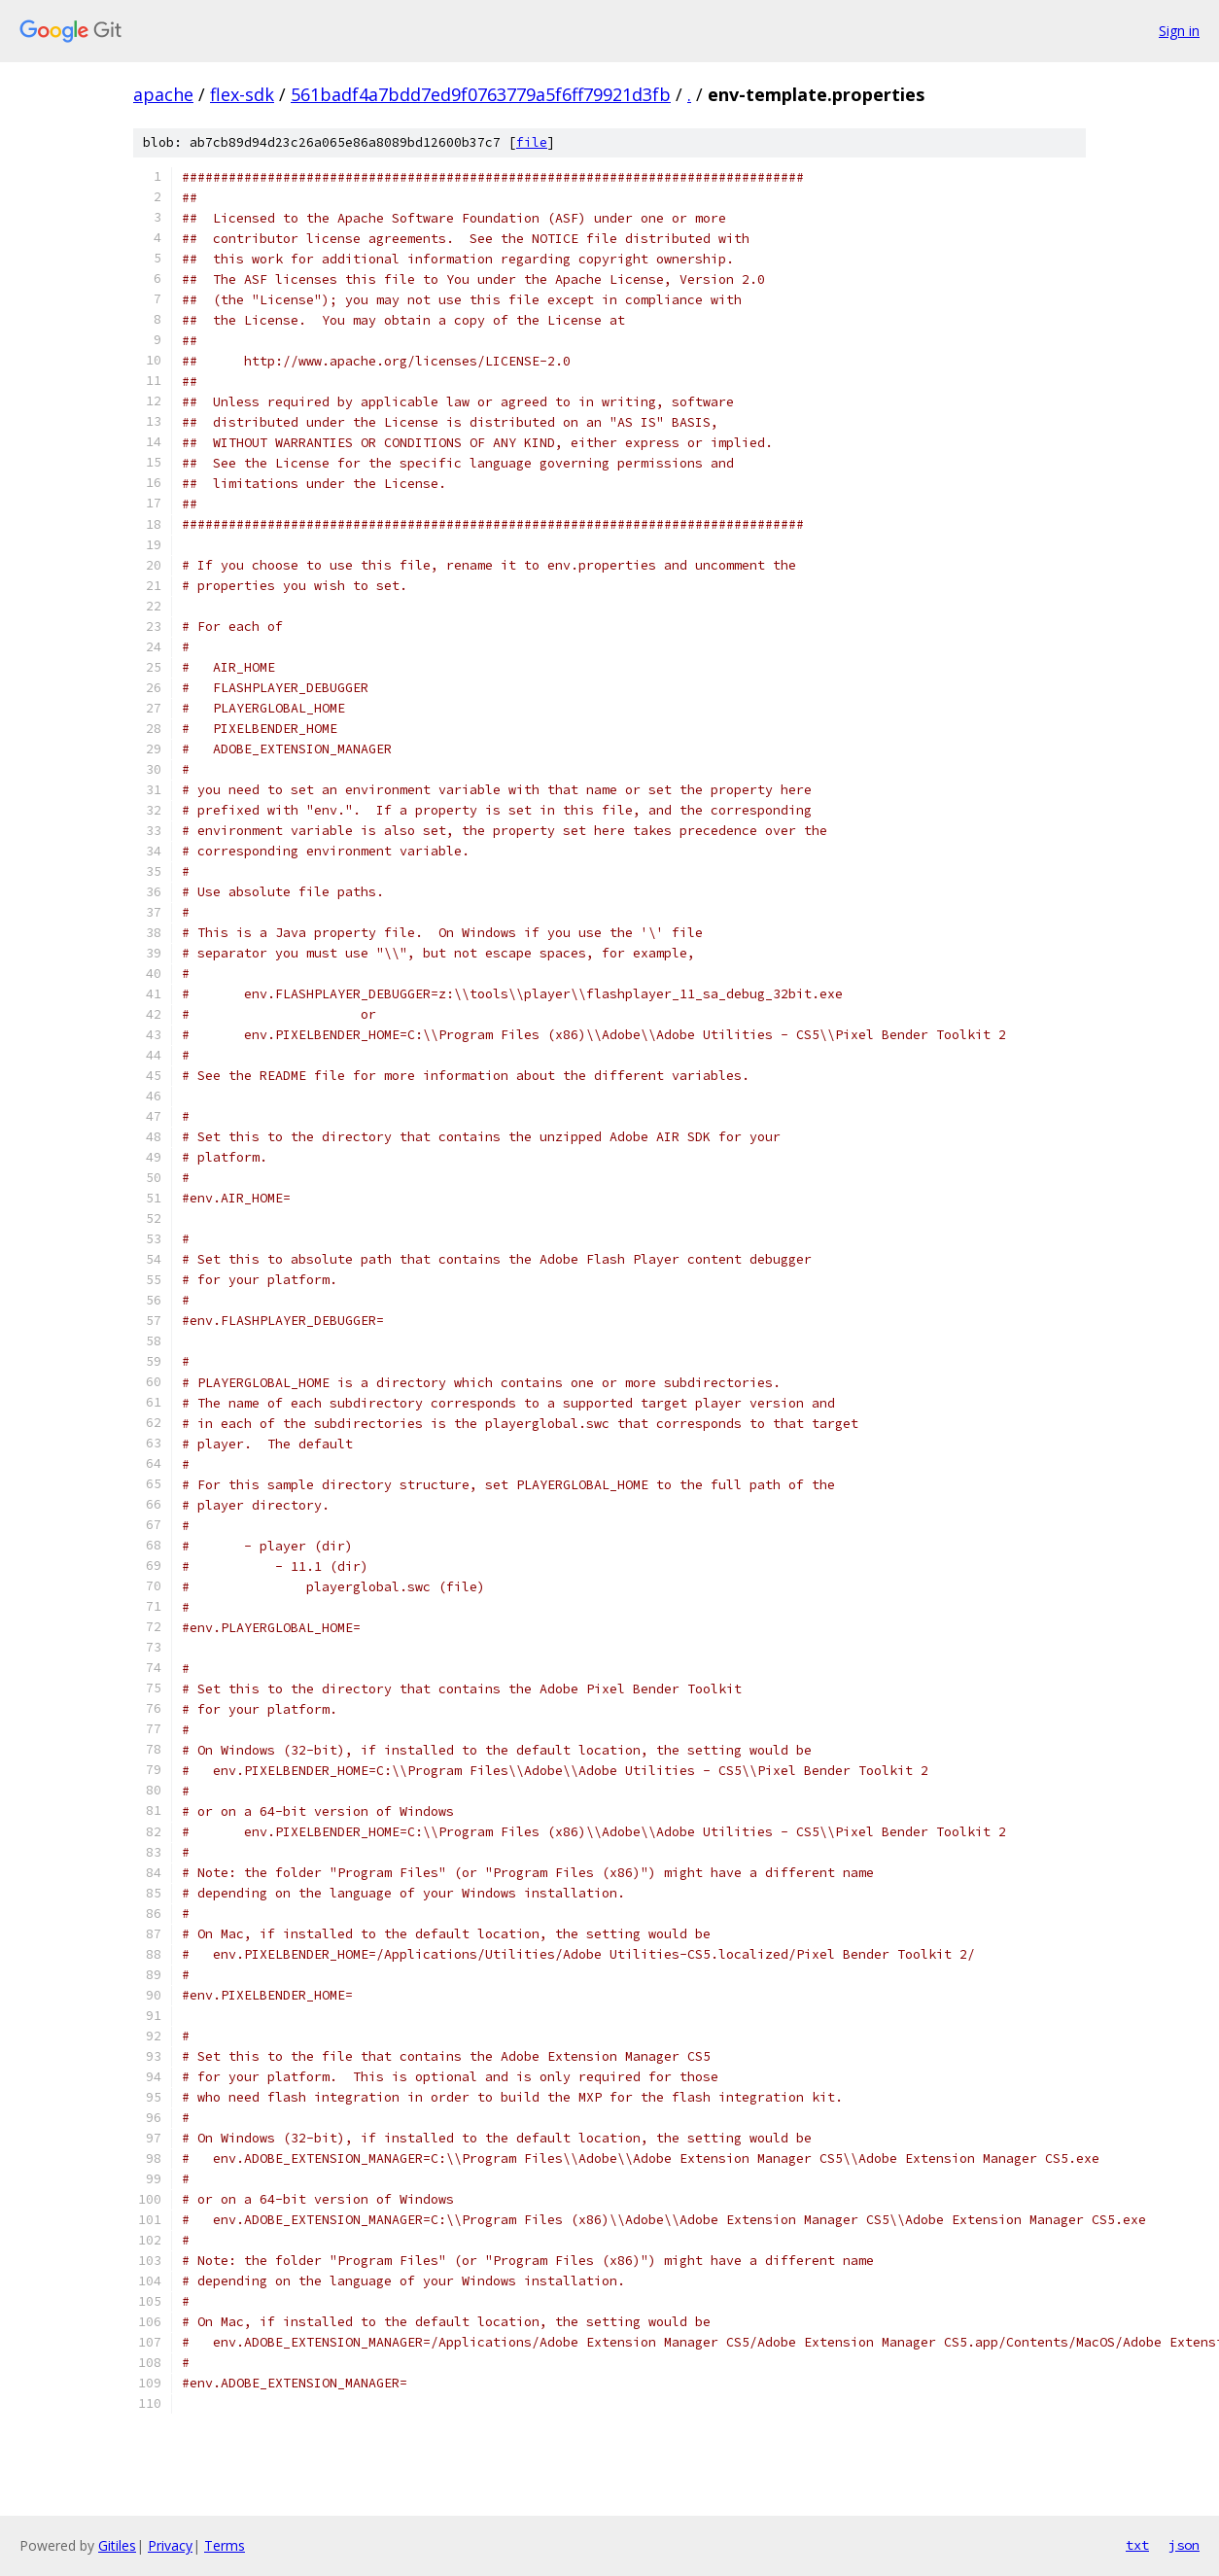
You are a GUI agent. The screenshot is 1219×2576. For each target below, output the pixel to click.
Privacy (170, 2545)
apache (163, 94)
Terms (224, 2545)
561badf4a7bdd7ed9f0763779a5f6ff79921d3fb (481, 94)
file (531, 142)
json (1184, 2545)
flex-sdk (242, 94)
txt (1137, 2545)
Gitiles (117, 2545)
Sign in (1179, 30)
